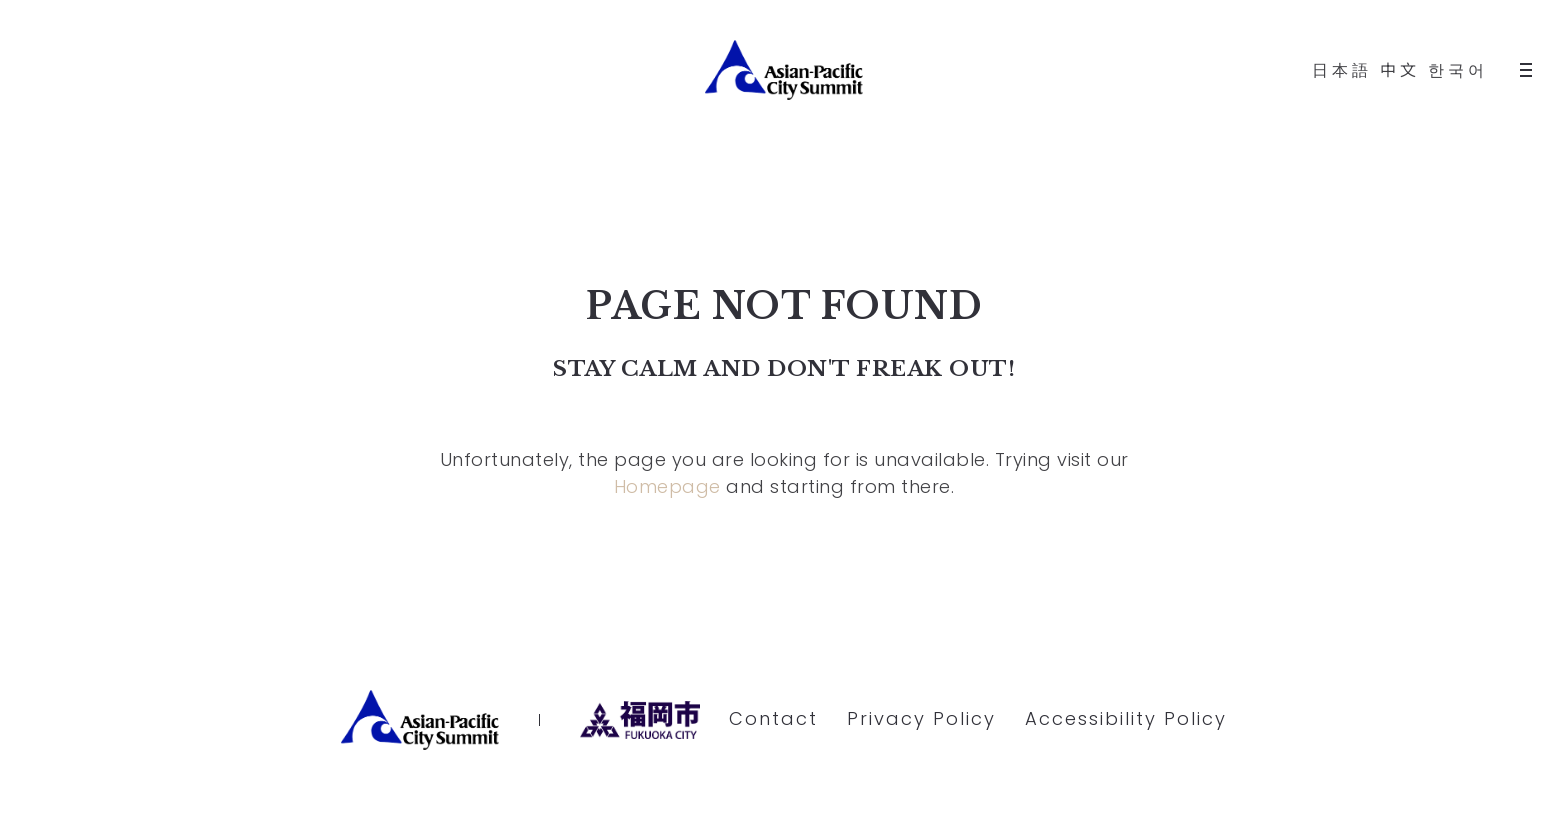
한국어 (1458, 70)
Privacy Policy (921, 718)
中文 (1400, 70)
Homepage (667, 486)
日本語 (1342, 70)
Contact (773, 718)
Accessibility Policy (1126, 718)
